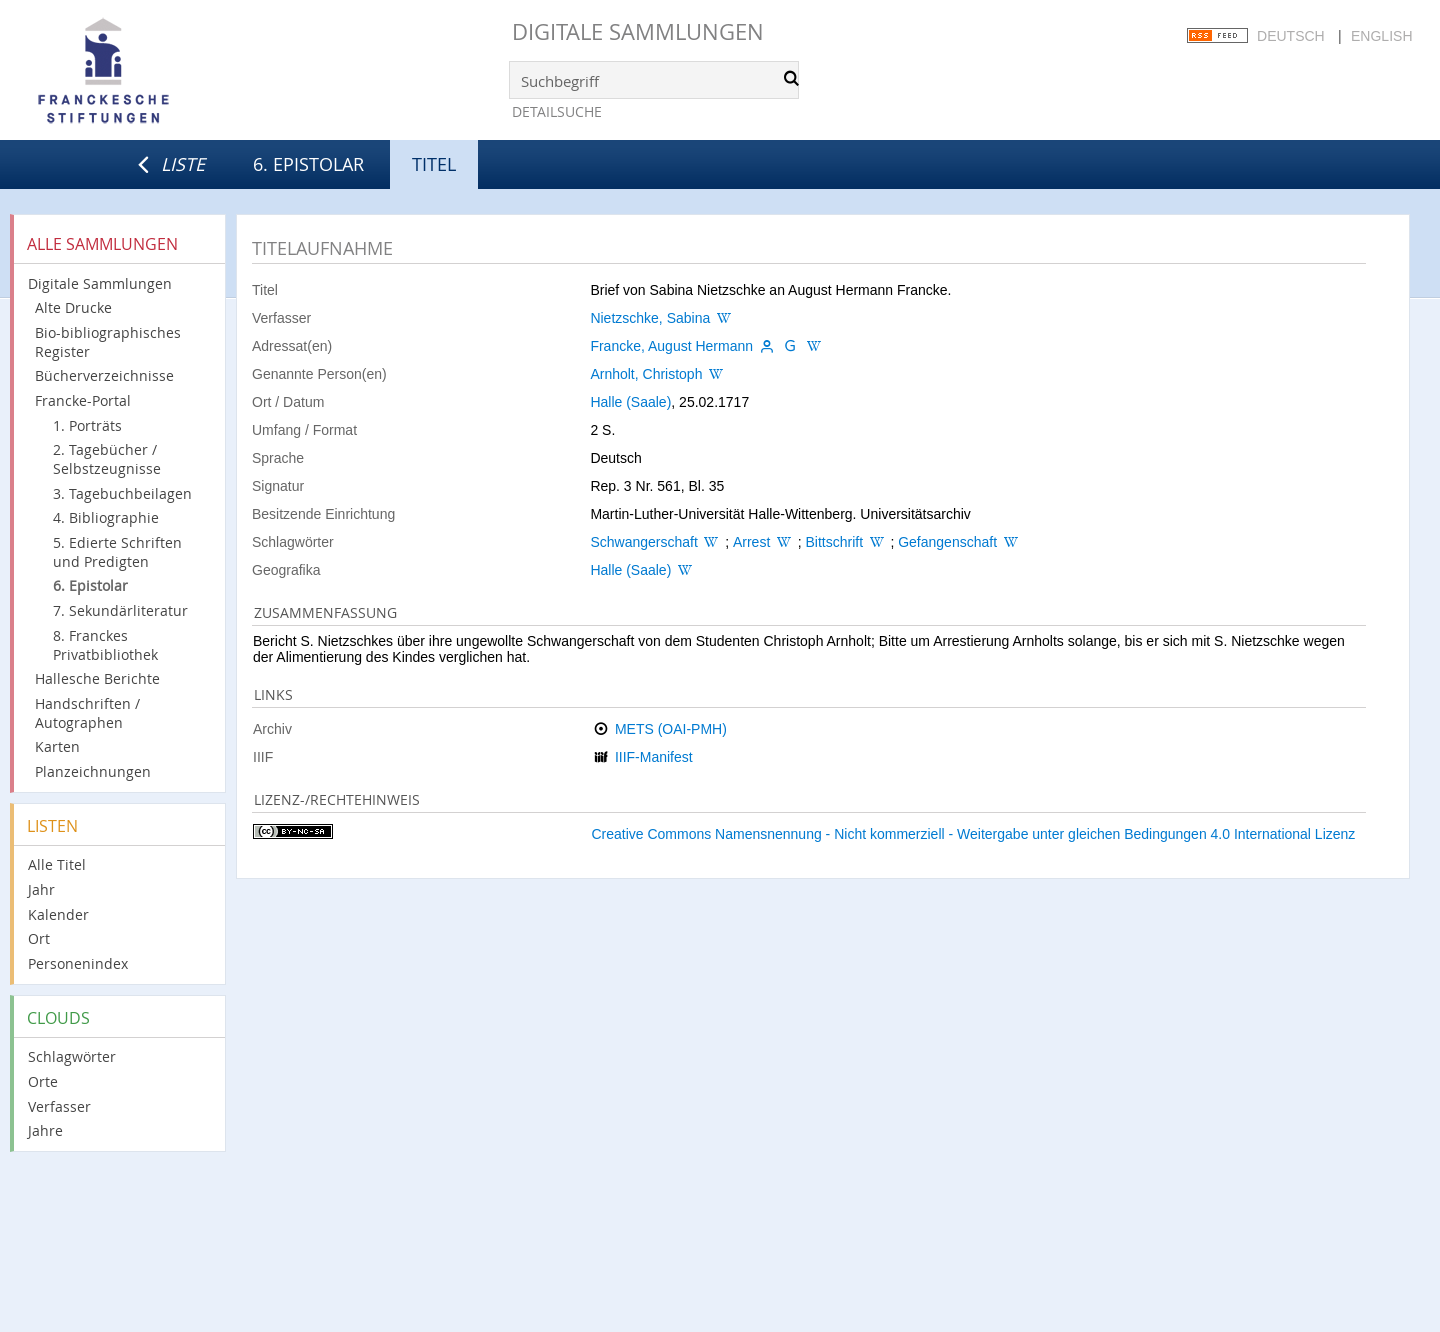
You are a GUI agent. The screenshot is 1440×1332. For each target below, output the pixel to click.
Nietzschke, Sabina (650, 318)
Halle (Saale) (630, 402)
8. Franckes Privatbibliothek (105, 645)
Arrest (751, 542)
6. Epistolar (308, 164)
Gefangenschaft (947, 542)
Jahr (41, 889)
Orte (43, 1081)
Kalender (58, 914)
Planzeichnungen (93, 771)
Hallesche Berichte (97, 678)
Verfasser (59, 1106)
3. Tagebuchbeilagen (122, 493)
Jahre (45, 1130)
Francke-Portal (83, 400)
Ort (39, 938)
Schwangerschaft (643, 542)
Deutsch (1291, 36)
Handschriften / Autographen (87, 713)
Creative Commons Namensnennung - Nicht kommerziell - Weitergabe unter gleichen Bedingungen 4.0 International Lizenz (973, 834)
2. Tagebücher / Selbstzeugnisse (107, 459)
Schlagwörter (72, 1056)
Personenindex (78, 963)
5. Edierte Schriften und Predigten (117, 552)
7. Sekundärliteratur (120, 610)
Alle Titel (57, 864)
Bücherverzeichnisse (104, 375)
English (1381, 36)
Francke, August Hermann (671, 346)
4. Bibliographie (106, 517)
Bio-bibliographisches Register (108, 342)
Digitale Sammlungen (638, 31)
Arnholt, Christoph (646, 374)
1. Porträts (87, 425)
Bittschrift (834, 542)
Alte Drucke (73, 307)
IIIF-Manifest (654, 757)
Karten (57, 746)
